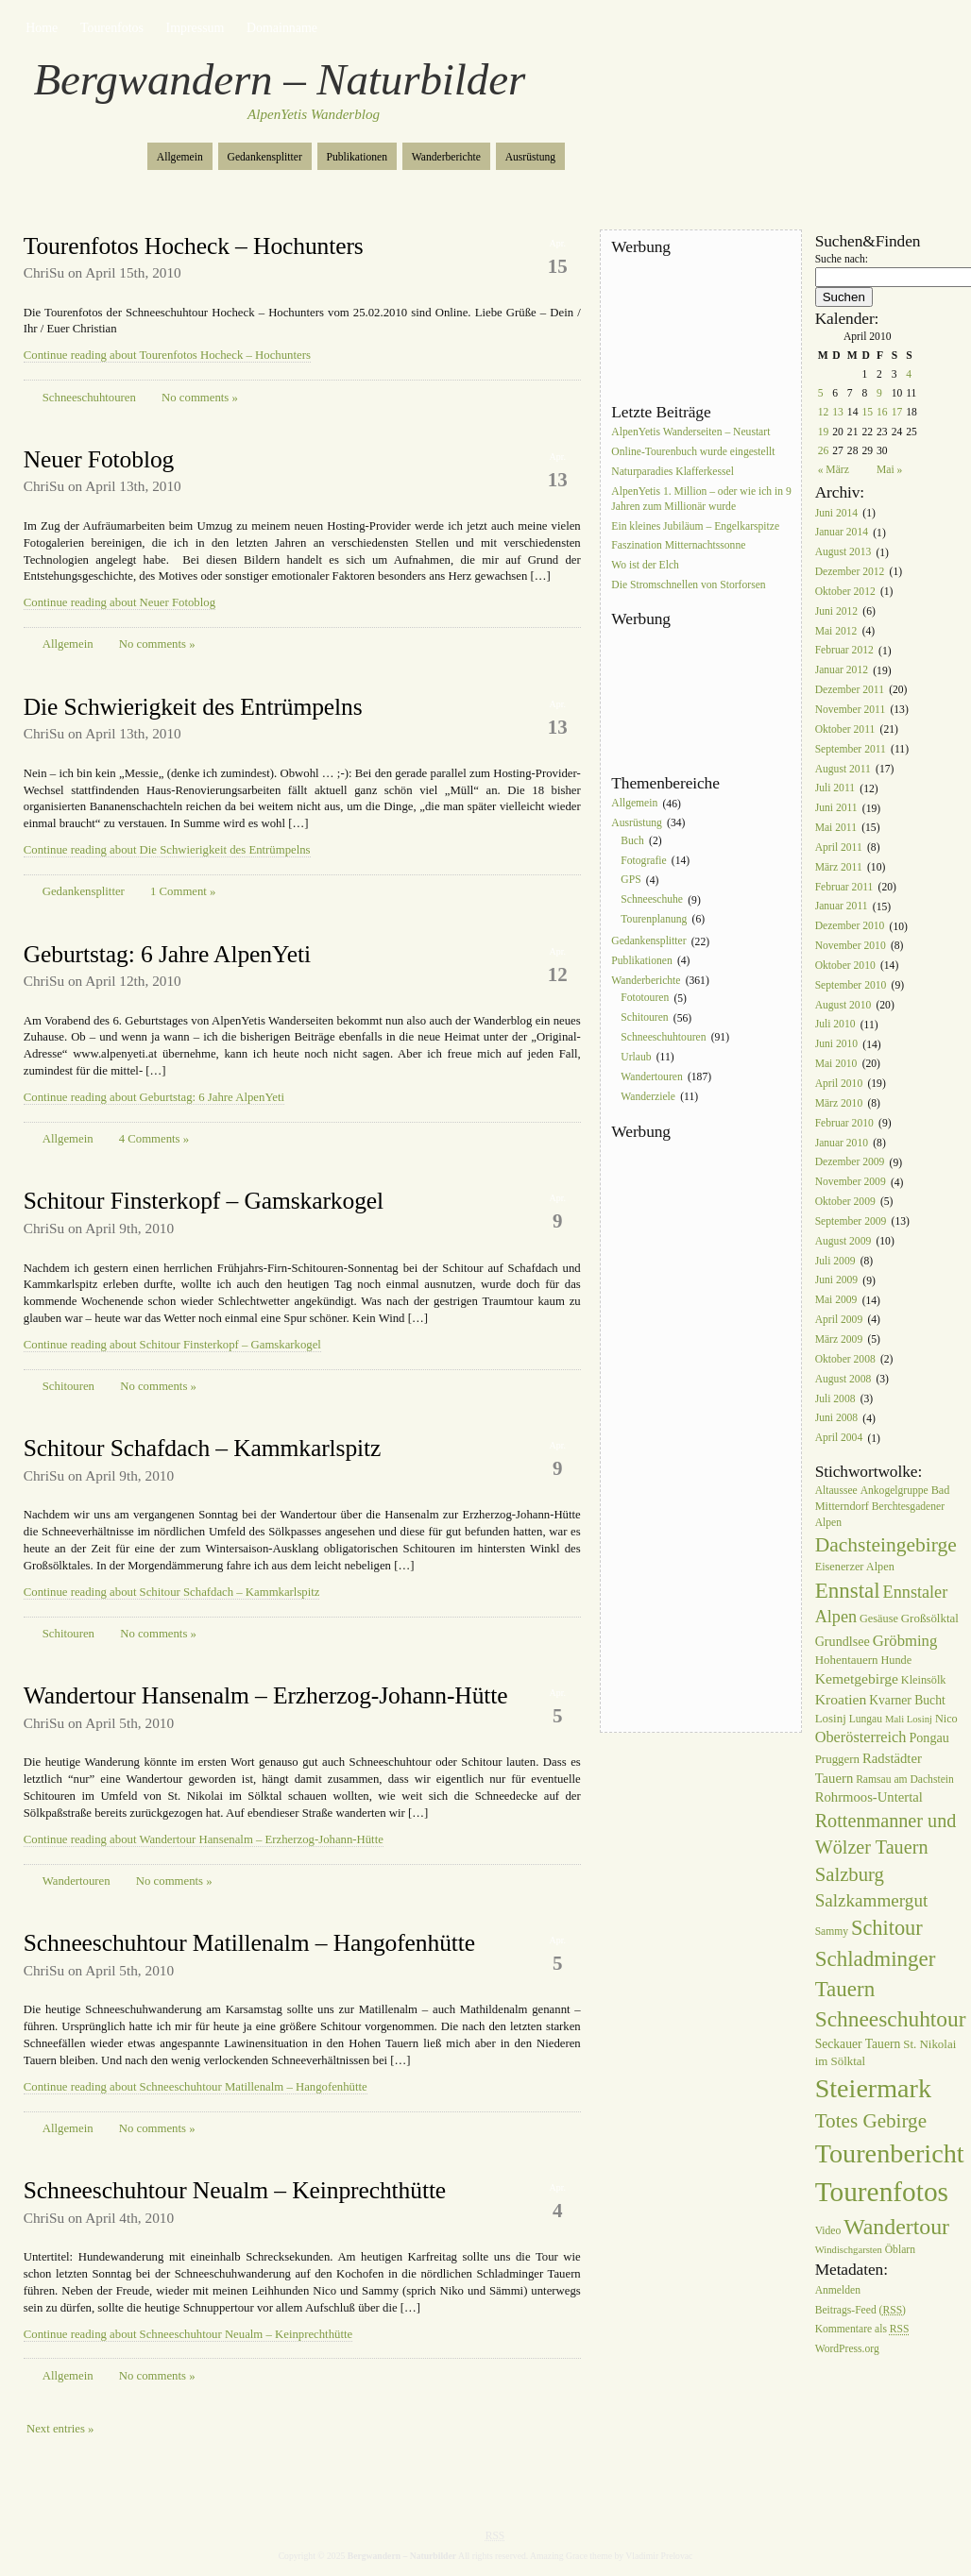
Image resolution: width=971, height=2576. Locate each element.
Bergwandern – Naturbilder (280, 79)
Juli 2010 (835, 1025)
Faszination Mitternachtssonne (678, 546)
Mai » (889, 470)
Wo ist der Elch (645, 566)
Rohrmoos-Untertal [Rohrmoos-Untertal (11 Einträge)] (869, 1797)
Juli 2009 (835, 1261)
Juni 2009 (836, 1281)
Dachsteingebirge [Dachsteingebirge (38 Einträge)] (886, 1545)
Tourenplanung (654, 919)
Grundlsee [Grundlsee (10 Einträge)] (842, 1641)
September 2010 (851, 985)
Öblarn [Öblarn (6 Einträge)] (900, 2250)
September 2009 (851, 1221)
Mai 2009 (836, 1301)
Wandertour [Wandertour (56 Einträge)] (896, 2226)
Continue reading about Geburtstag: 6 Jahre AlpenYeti (154, 1097)
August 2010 (843, 1005)
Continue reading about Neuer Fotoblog (119, 602)
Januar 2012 (841, 671)
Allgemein (180, 157)
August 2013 (843, 553)
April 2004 (839, 1438)
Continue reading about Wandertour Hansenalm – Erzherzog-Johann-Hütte (203, 1839)
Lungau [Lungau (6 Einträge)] (865, 1719)
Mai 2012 (836, 631)
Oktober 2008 (845, 1359)
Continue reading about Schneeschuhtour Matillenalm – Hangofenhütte (195, 2086)
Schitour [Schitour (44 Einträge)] (887, 1928)
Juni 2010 (836, 1045)
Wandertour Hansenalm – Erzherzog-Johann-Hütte (266, 1695)
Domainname (282, 28)
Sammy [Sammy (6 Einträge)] (831, 1931)
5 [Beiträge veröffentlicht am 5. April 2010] (821, 393)
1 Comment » (182, 891)
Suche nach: (841, 259)
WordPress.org (847, 2350)
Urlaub (636, 1057)
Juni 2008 (836, 1419)
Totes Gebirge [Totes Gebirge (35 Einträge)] (871, 2121)
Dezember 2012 (850, 572)
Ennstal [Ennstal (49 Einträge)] (847, 1590)
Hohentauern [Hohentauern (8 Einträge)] (846, 1659)
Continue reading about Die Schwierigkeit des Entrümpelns (167, 849)
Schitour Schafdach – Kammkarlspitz (203, 1448)
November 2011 (850, 709)
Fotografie (643, 861)
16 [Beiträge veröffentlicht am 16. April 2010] (882, 412)
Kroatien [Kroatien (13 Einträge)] (841, 1699)
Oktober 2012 (845, 591)
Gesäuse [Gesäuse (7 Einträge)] (879, 1618)
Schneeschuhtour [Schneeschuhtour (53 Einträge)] (890, 2019)
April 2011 (838, 847)
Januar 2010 (841, 1143)
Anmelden (837, 2290)
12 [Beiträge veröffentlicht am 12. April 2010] (823, 412)
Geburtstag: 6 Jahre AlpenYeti (167, 954)
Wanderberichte (446, 157)
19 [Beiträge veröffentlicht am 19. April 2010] (823, 432)
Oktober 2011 (845, 729)
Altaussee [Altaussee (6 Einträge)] (836, 1490)
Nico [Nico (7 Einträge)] (946, 1718)
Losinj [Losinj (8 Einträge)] (830, 1718)
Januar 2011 (841, 907)
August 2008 (843, 1379)
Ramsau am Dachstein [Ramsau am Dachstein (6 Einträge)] (905, 1779)
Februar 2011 (844, 887)
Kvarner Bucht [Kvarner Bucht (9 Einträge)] (907, 1700)
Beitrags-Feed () (860, 2310)
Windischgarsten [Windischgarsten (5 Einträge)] (848, 2250)
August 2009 (843, 1241)
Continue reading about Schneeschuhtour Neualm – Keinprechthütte (188, 2334)
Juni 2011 (836, 809)
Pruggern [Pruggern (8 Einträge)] (837, 1759)
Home (42, 28)
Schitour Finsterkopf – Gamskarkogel (203, 1200)
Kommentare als (862, 2330)
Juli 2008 (835, 1399)
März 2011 (838, 867)
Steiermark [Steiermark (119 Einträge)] (873, 2088)
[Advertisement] (696, 329)
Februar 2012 (844, 651)
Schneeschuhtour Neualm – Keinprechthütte (235, 2190)
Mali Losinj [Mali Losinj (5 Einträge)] (908, 1719)
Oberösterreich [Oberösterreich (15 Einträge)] (861, 1737)
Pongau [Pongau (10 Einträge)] (928, 1737)
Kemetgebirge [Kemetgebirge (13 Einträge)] (856, 1678)
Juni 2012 (836, 611)
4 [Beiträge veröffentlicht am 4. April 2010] (908, 374)
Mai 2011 (836, 828)
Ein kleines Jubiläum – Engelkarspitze (695, 526)
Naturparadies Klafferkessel (672, 472)
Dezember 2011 (849, 690)
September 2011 (850, 749)
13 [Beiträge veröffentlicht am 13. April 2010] (837, 412)
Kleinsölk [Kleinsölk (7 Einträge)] (923, 1679)
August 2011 (843, 769)
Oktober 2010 (845, 965)
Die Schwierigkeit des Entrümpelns (193, 706)
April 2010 (839, 1083)
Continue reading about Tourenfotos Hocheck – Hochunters (167, 355)
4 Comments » (154, 1138)
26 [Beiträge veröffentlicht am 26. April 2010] (823, 451)
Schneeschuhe (652, 900)
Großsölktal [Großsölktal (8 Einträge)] (930, 1618)
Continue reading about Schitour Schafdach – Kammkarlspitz (172, 1592)
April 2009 (839, 1319)
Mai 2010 (836, 1064)
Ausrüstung (530, 157)
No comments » (200, 397)
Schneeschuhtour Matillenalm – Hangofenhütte (249, 1943)
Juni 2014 (836, 513)
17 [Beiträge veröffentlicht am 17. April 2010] (897, 412)
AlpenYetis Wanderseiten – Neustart (690, 432)
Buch (632, 841)
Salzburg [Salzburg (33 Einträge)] (849, 1874)
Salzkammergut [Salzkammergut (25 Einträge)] (871, 1900)
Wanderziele (648, 1097)
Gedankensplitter (265, 157)
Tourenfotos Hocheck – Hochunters (194, 246)
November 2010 (850, 946)
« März (833, 470)
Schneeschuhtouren (89, 397)
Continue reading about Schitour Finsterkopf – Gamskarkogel (172, 1344)
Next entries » (60, 2428)
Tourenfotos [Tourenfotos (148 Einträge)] (881, 2192)
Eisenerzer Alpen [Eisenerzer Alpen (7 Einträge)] (854, 1566)
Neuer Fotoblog (99, 459)
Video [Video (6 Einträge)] (828, 2231)
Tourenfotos (112, 28)
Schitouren (68, 1386)
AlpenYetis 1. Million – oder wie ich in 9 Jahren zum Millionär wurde (701, 499)
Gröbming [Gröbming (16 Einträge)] (905, 1641)
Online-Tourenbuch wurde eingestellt (693, 452)
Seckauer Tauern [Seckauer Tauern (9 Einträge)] (858, 2044)
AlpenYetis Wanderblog (313, 114)
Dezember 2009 (850, 1163)
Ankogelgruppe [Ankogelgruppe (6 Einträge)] (894, 1490)
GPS (630, 880)
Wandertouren (77, 1881)
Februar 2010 (844, 1123)
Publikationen (357, 157)
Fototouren (645, 998)
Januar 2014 (841, 533)
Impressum (195, 28)
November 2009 (850, 1183)
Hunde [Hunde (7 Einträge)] (895, 1660)
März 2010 (839, 1103)
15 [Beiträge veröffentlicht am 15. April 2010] (867, 412)
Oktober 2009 (845, 1201)
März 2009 (839, 1339)
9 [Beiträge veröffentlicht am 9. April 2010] (879, 393)
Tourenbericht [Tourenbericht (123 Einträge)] (889, 2153)
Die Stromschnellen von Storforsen (688, 585)
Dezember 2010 (850, 927)
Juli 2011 (835, 789)
